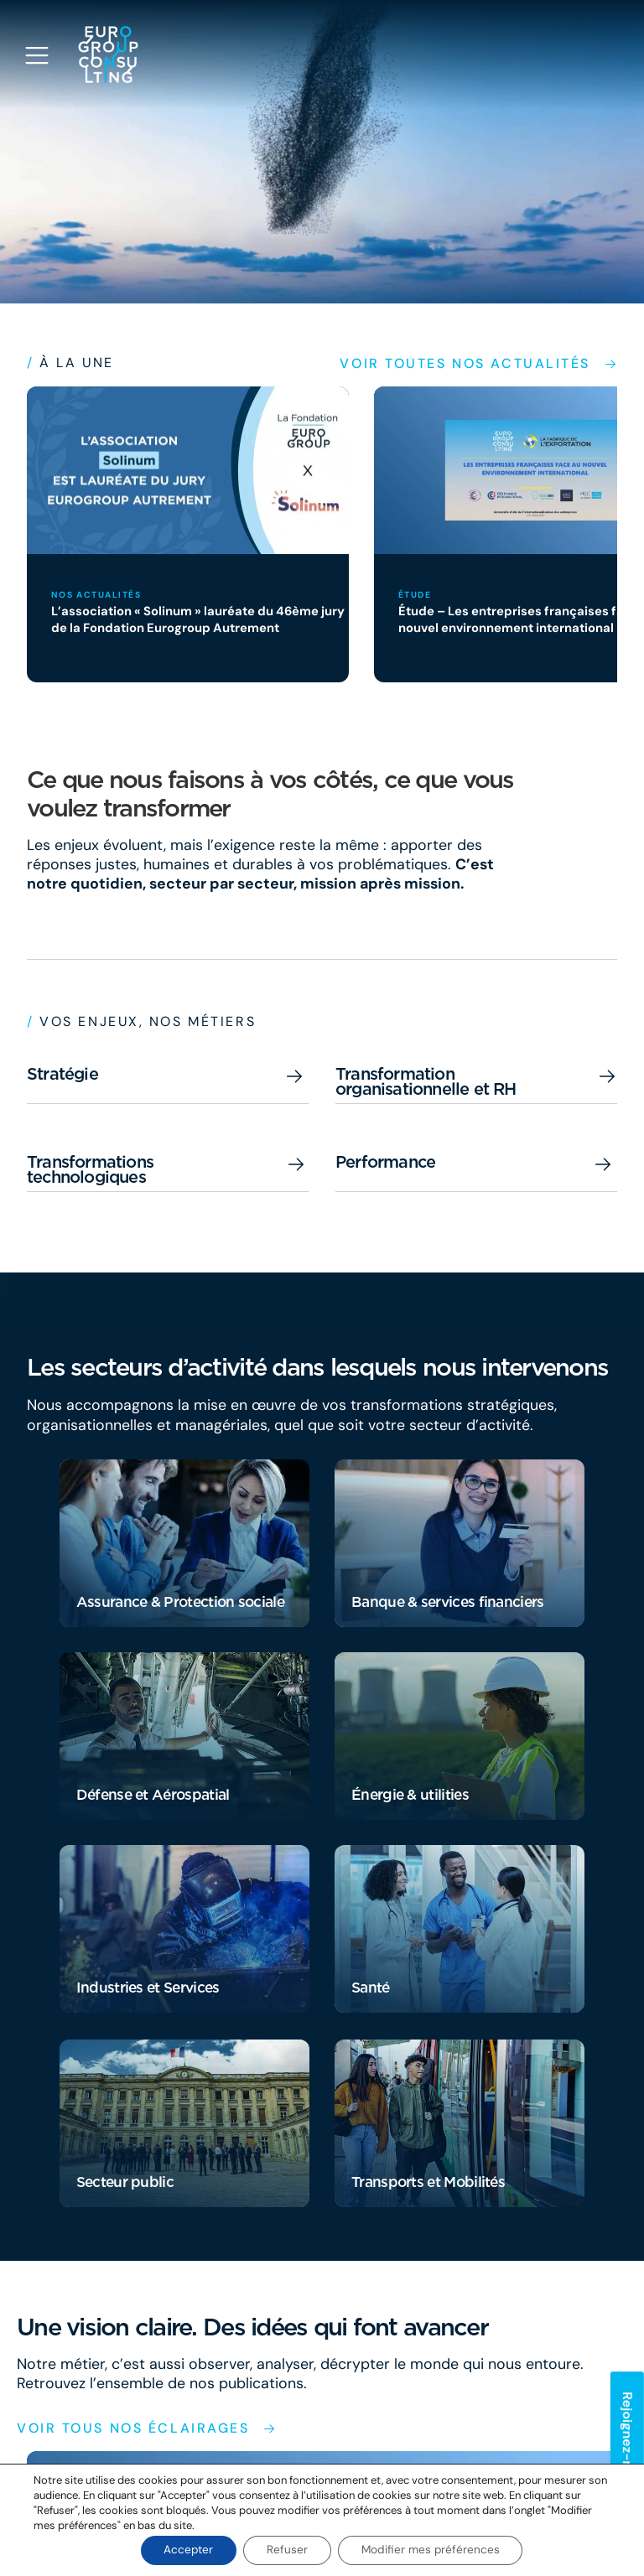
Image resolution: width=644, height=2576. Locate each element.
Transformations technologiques (90, 1169)
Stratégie (62, 1074)
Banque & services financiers (447, 1601)
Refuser (287, 2550)
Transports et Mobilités (428, 2181)
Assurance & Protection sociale (180, 1601)
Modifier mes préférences (435, 2550)
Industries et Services (147, 1987)
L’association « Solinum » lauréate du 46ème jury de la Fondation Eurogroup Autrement (188, 619)
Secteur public (125, 2181)
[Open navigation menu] (37, 55)
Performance (385, 1162)
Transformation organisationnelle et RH (426, 1081)
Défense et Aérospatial (152, 1794)
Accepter (184, 2550)
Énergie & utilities (410, 1794)
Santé (370, 1987)
